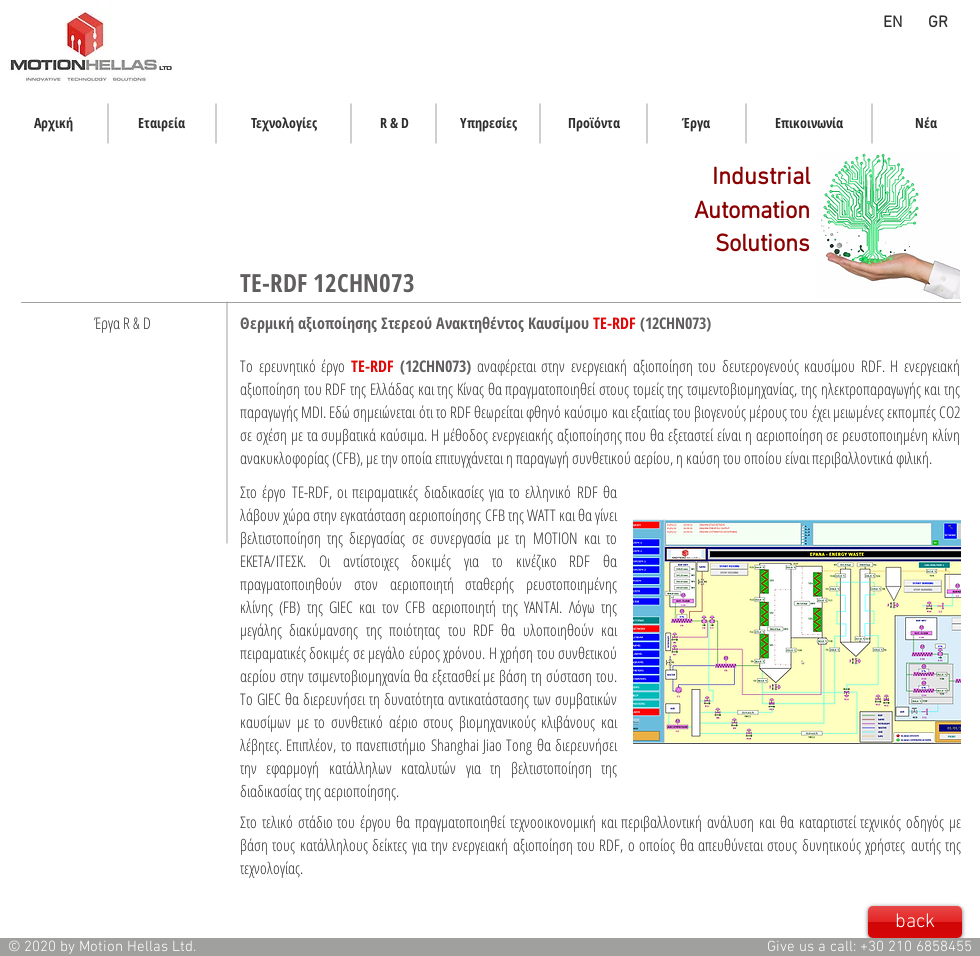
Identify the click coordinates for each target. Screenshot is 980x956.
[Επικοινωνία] (809, 123)
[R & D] (394, 123)
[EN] (892, 23)
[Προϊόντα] (594, 123)
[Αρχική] (53, 123)
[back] (915, 922)
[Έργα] (696, 123)
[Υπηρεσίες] (488, 123)
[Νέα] (926, 123)
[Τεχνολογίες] (283, 123)
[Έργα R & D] (122, 323)
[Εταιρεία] (161, 123)
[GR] (937, 23)
